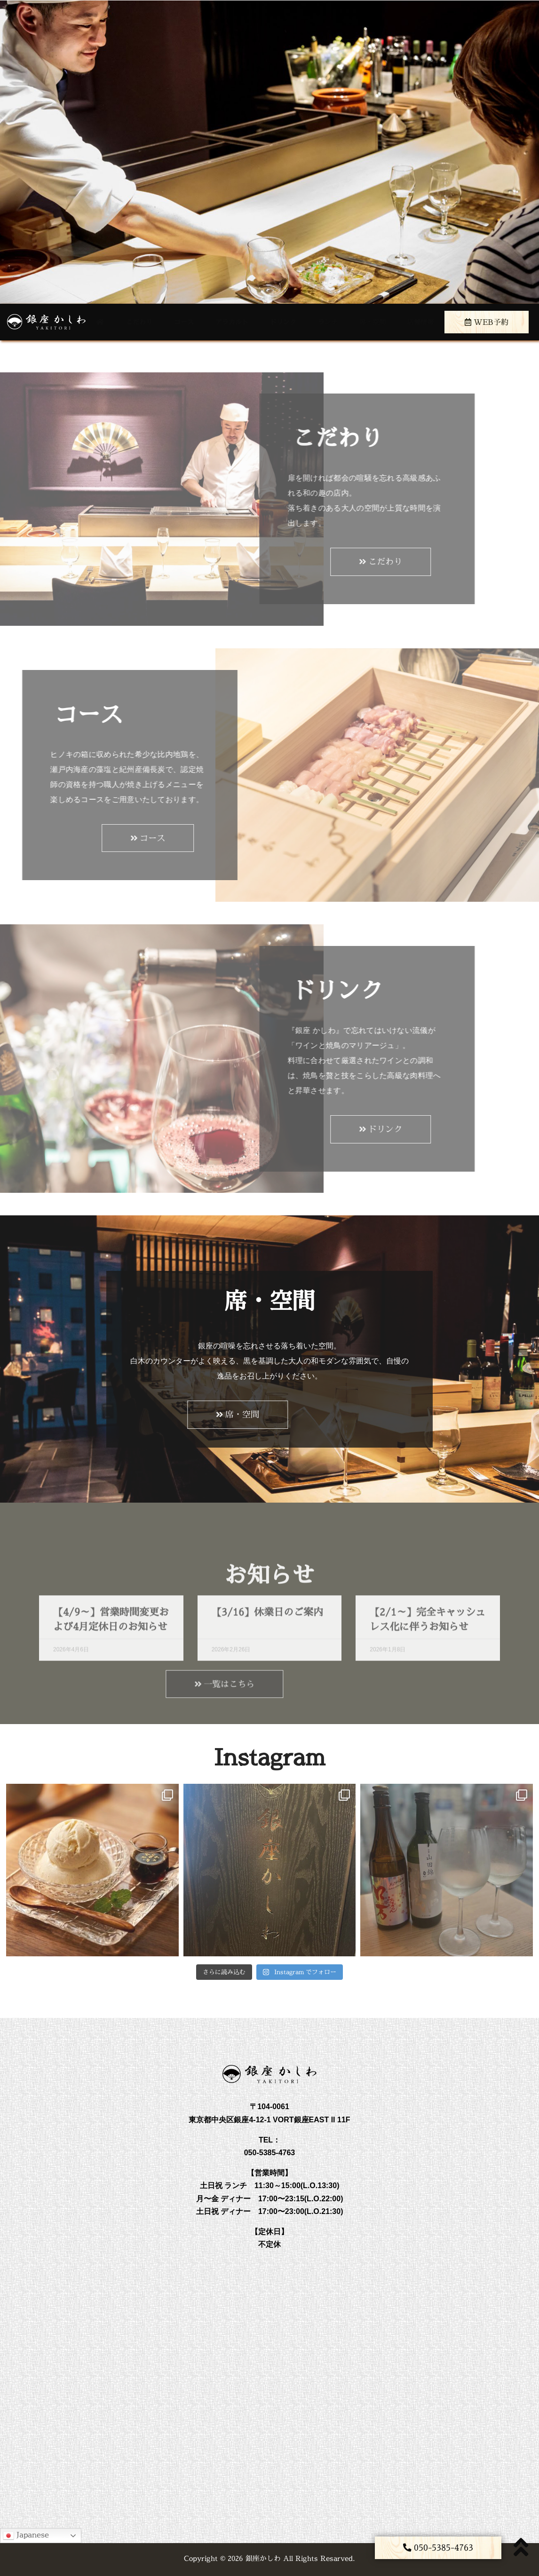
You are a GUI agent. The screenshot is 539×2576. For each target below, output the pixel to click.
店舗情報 (420, 321)
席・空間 (372, 321)
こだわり (139, 321)
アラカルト (231, 321)
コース (184, 321)
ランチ (328, 321)
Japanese (26, 2535)
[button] (438, 2548)
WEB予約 (486, 322)
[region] (269, 152)
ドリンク (283, 321)
